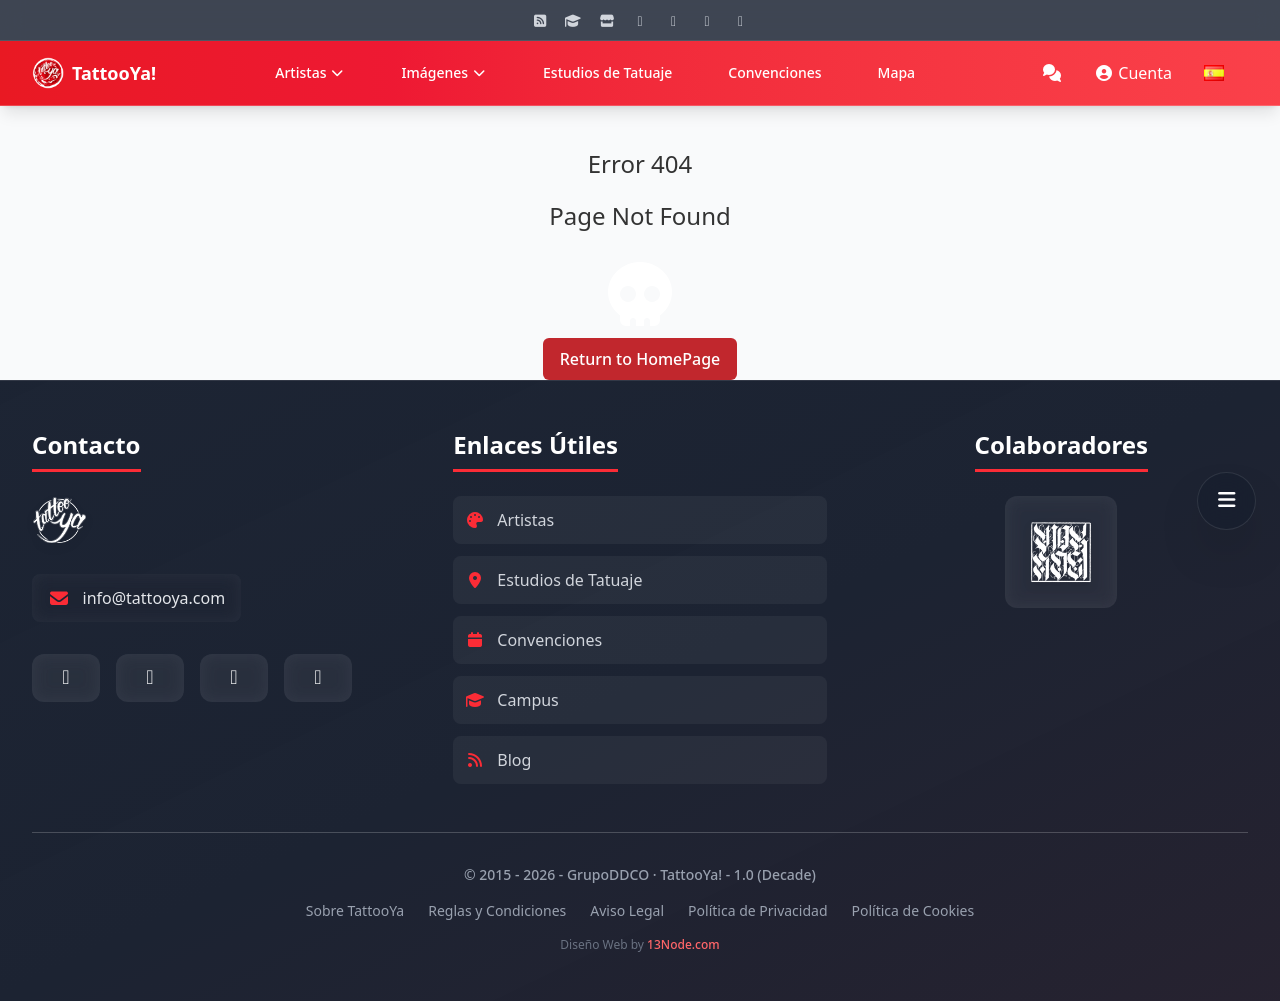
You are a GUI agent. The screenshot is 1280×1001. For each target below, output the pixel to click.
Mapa (897, 72)
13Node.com (683, 944)
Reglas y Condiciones (497, 910)
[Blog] (540, 20)
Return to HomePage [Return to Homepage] (640, 359)
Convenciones (774, 72)
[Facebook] (707, 20)
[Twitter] (741, 20)
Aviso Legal (627, 910)
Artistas (310, 72)
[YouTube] (674, 20)
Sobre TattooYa (355, 910)
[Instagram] (640, 20)
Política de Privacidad (757, 910)
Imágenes (444, 72)
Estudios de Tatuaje (607, 72)
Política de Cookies (913, 910)
